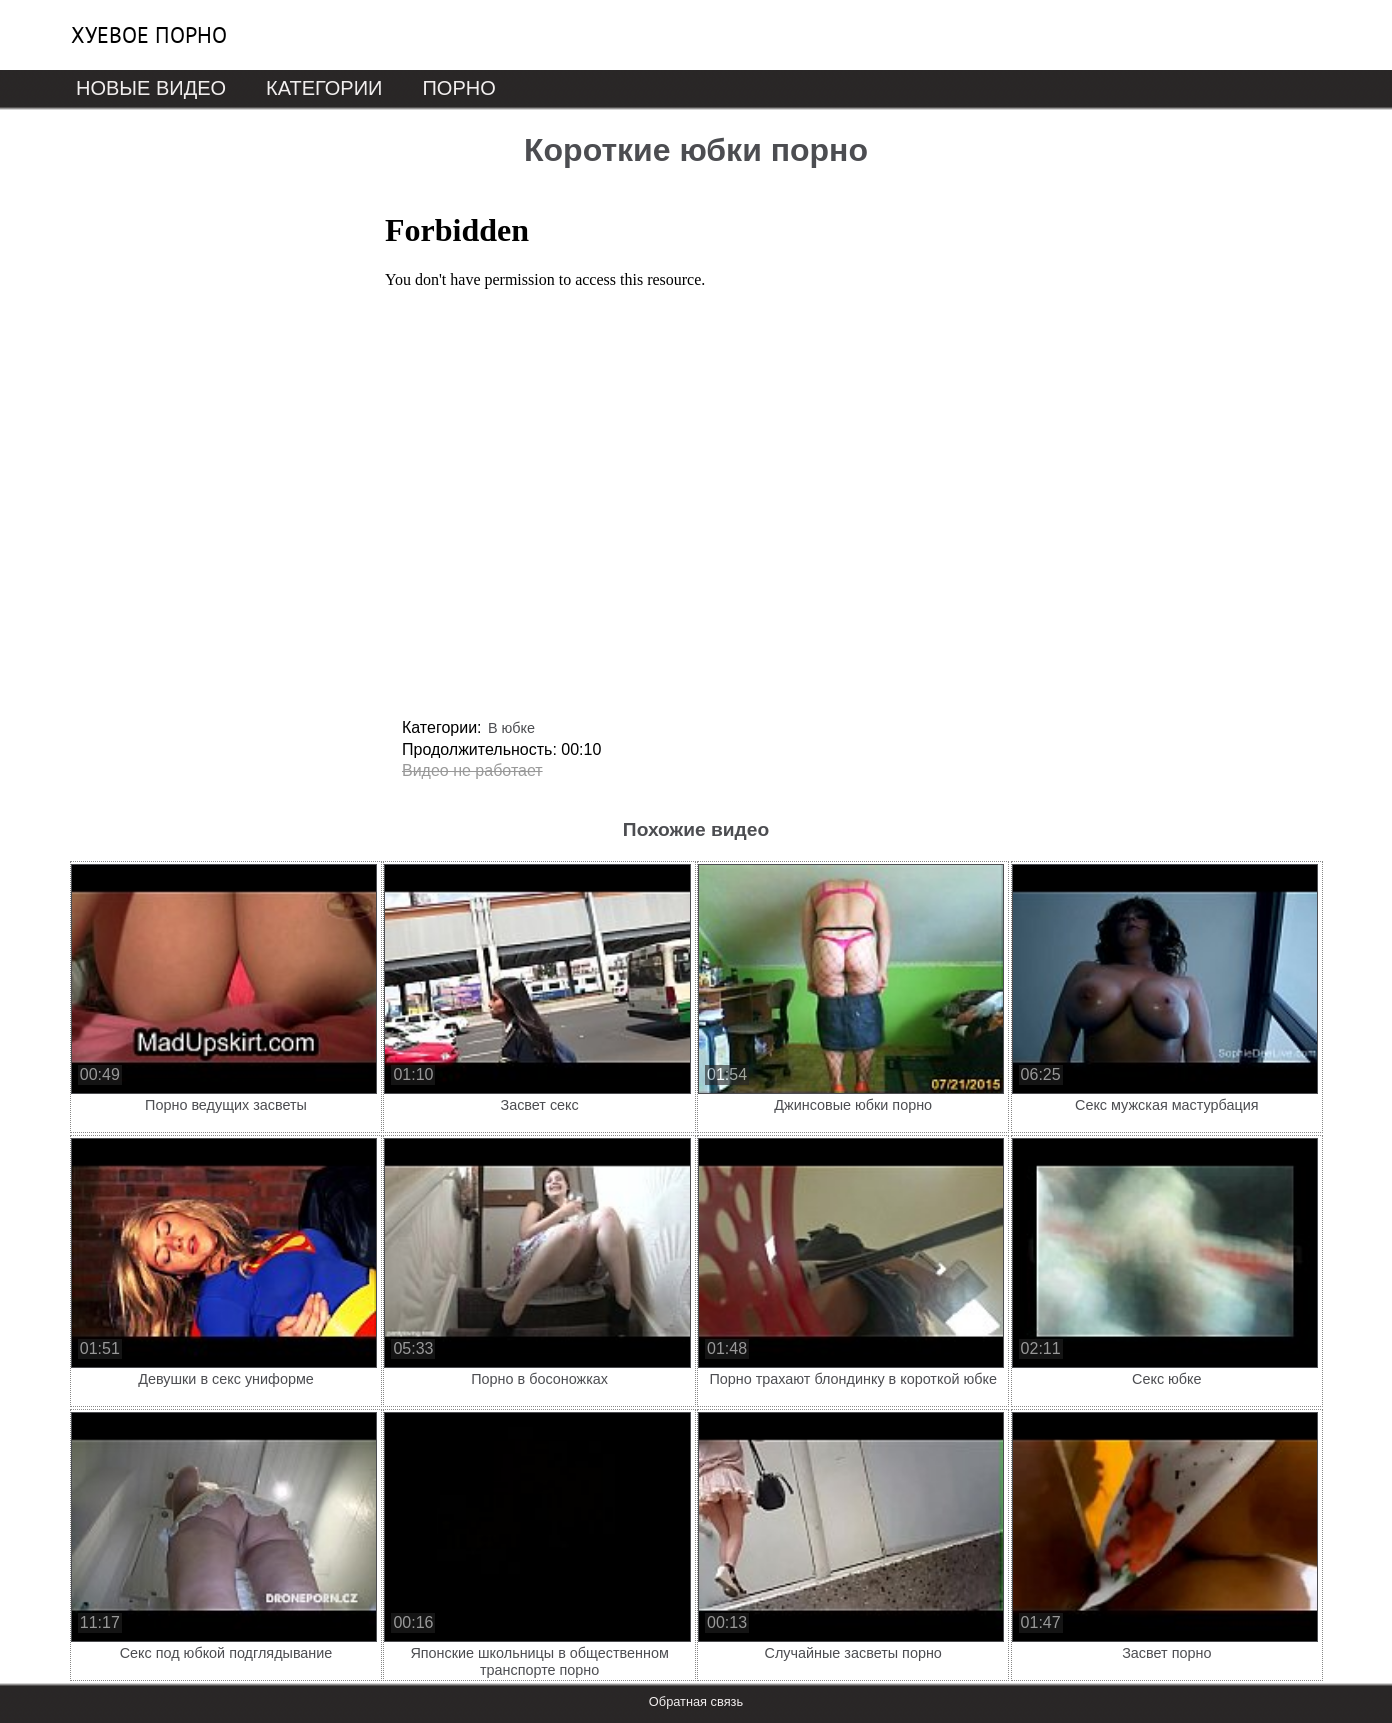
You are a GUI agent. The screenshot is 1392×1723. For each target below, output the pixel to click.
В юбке (511, 728)
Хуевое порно (149, 35)
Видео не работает (472, 770)
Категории (324, 88)
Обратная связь (696, 1701)
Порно (458, 88)
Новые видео (151, 88)
